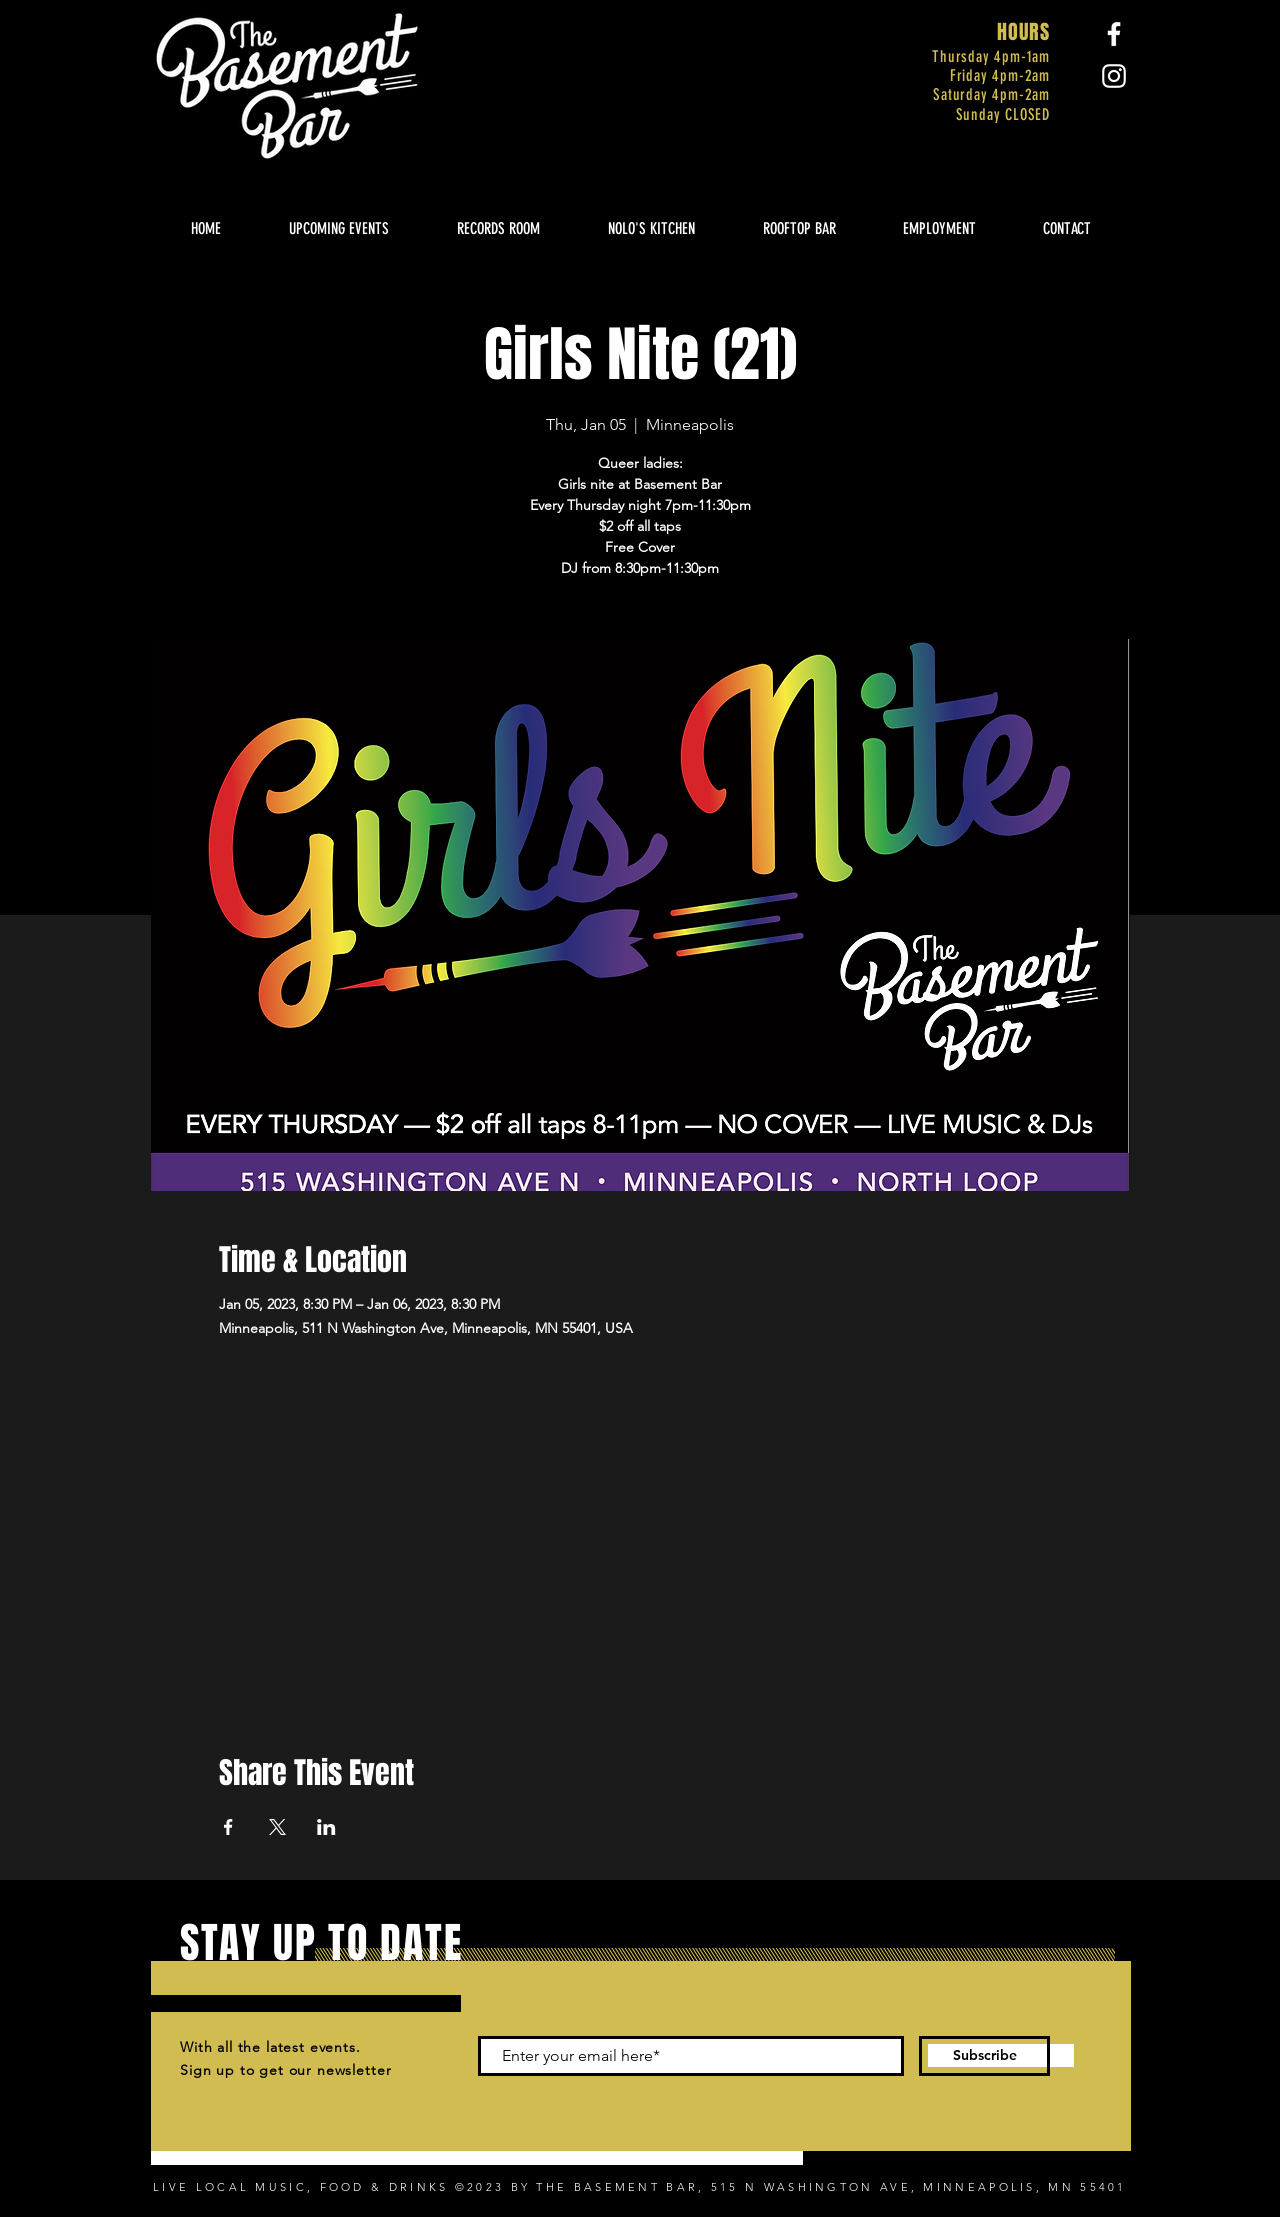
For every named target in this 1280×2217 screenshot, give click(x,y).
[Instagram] (1114, 76)
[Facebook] (1114, 34)
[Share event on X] (277, 1827)
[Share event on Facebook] (228, 1827)
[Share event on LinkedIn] (326, 1827)
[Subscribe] (984, 2056)
